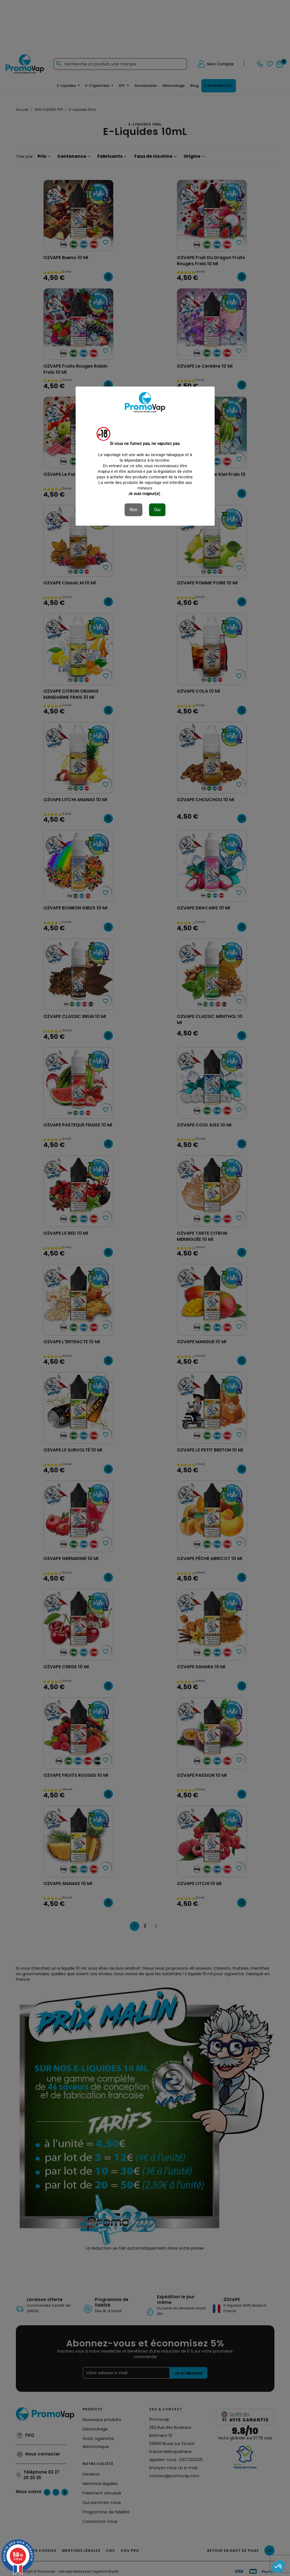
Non (133, 509)
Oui (157, 509)
